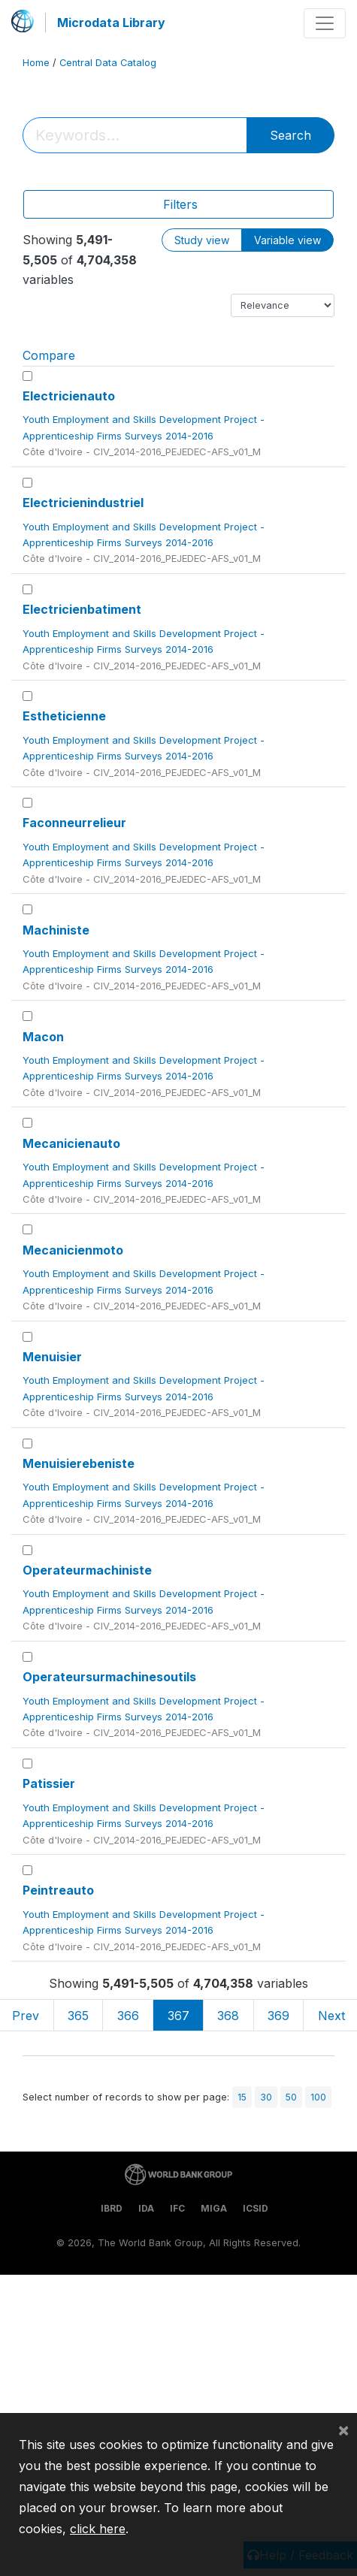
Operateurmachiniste (87, 1570)
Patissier (49, 1783)
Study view (201, 240)
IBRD (112, 2208)
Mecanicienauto (71, 1143)
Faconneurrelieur (74, 822)
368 (228, 2015)
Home (36, 62)
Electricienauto (69, 395)
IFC (177, 2208)
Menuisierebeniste (79, 1463)
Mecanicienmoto (73, 1250)
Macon (43, 1036)
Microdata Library (111, 22)
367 (178, 2015)
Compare (49, 355)
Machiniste (56, 930)
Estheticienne (64, 715)
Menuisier (52, 1356)
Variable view (287, 240)
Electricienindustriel (83, 502)
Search (290, 135)
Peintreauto (58, 1890)
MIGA (214, 2208)
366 (128, 2015)
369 (278, 2015)
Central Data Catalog (107, 62)
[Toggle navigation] (325, 23)
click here (98, 2528)
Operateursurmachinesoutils (109, 1676)
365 (78, 2015)
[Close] (343, 2429)
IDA (146, 2208)
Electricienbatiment (82, 609)
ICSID (255, 2208)
